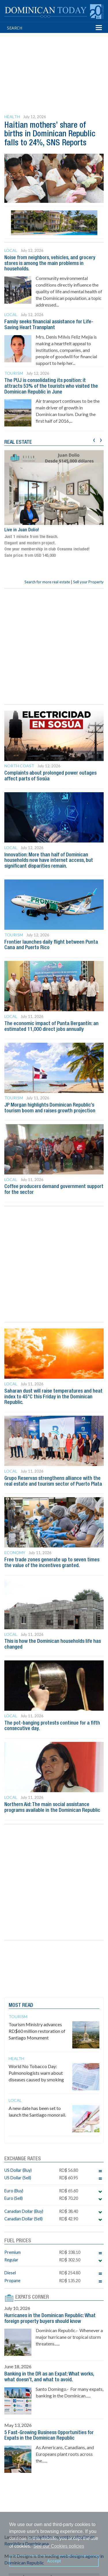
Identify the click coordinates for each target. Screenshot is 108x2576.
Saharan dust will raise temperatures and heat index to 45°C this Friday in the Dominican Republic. (53, 1397)
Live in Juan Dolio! (21, 530)
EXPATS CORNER (32, 2297)
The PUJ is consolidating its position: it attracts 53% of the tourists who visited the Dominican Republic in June (51, 386)
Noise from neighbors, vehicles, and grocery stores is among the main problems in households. (49, 263)
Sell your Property (88, 582)
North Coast (19, 765)
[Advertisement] (56, 63)
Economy (14, 1552)
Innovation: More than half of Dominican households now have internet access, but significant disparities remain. (48, 861)
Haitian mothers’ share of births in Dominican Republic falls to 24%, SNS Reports (49, 134)
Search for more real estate (47, 582)
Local (10, 250)
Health (12, 116)
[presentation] (94, 439)
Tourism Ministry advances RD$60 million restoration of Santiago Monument (37, 2031)
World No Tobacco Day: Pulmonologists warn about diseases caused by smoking (36, 2072)
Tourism (13, 373)
